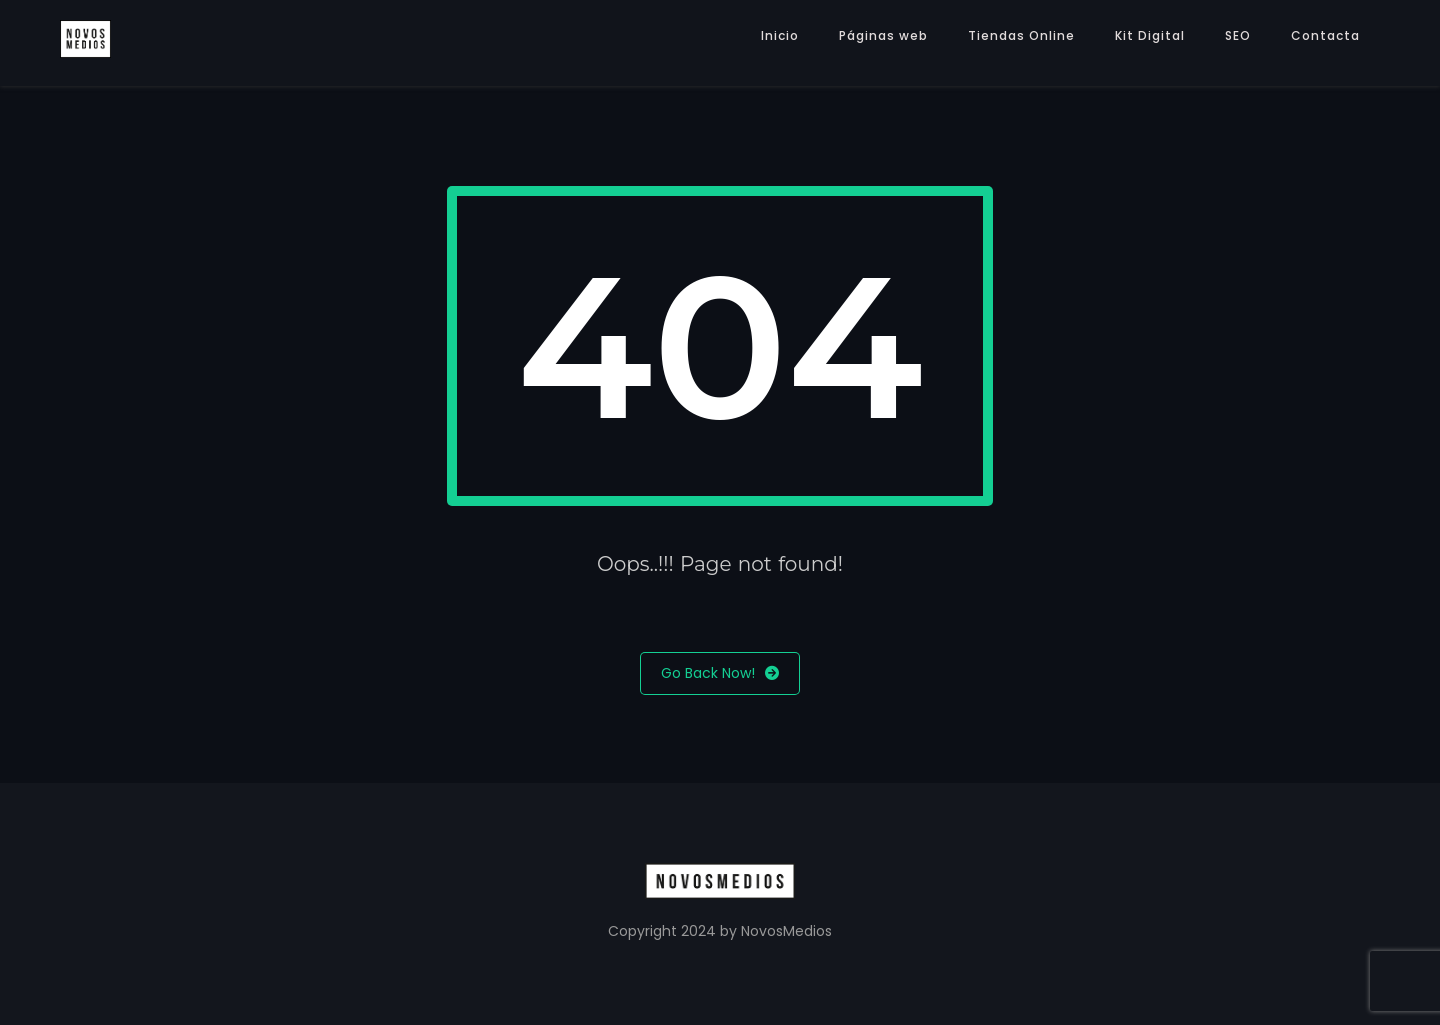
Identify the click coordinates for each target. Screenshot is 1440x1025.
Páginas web (883, 35)
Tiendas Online (1021, 35)
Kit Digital (1150, 35)
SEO (1238, 35)
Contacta (1325, 35)
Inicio (780, 35)
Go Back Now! (720, 673)
